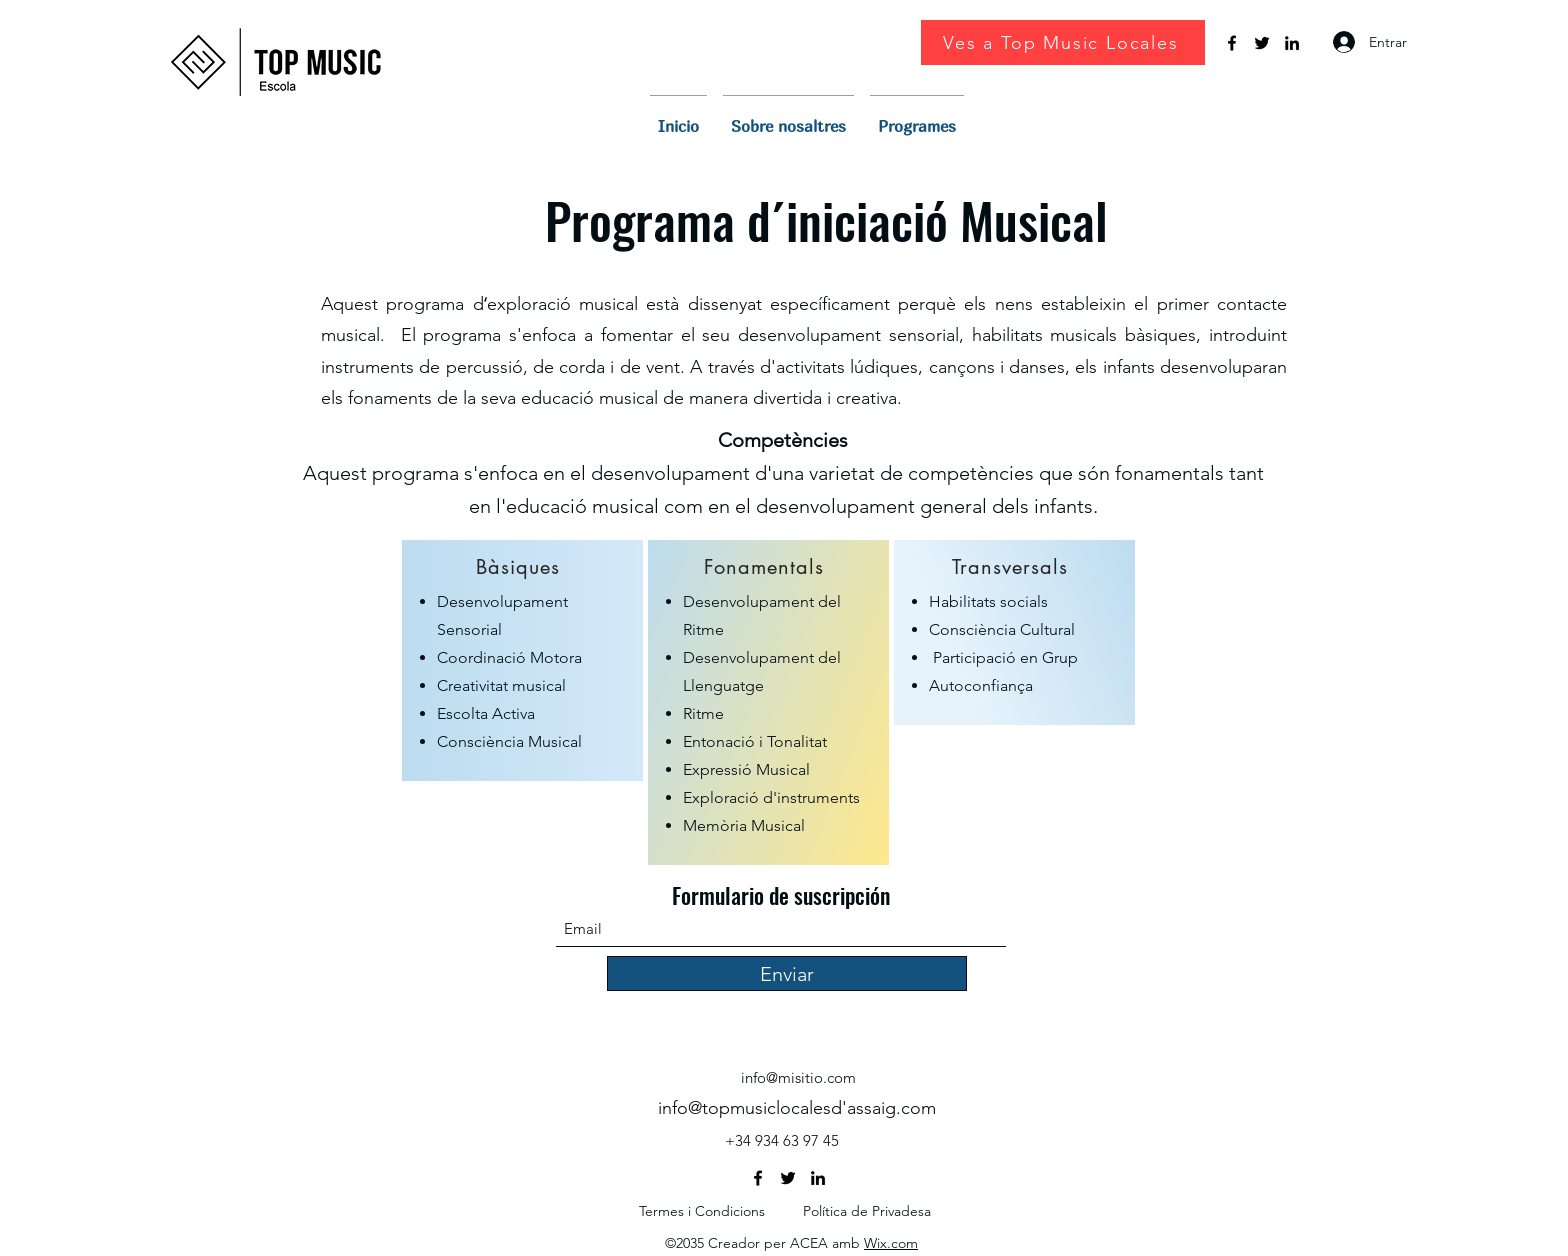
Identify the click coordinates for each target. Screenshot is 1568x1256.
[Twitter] (1262, 43)
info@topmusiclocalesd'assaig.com (797, 1108)
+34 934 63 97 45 (782, 1140)
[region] (522, 661)
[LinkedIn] (1292, 43)
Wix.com (891, 1243)
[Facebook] (1232, 43)
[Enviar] (787, 973)
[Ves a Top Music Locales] (1063, 42)
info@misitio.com (798, 1077)
